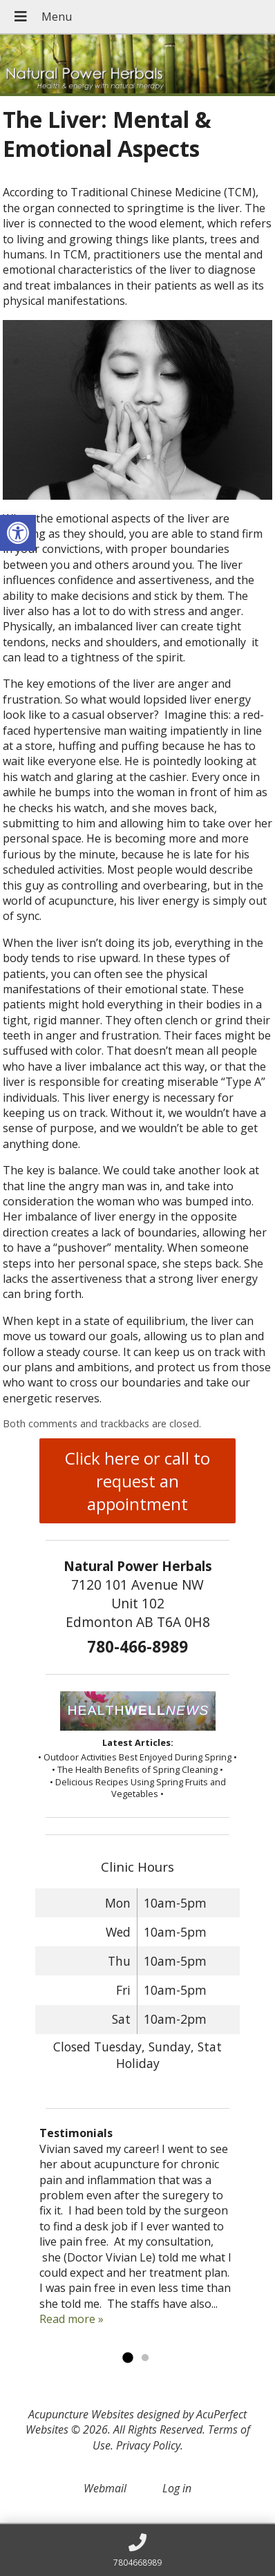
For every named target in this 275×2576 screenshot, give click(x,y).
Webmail (105, 2488)
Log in (176, 2488)
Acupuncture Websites (81, 2414)
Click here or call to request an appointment (137, 1481)
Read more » (71, 2318)
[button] (18, 533)
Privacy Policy (148, 2445)
